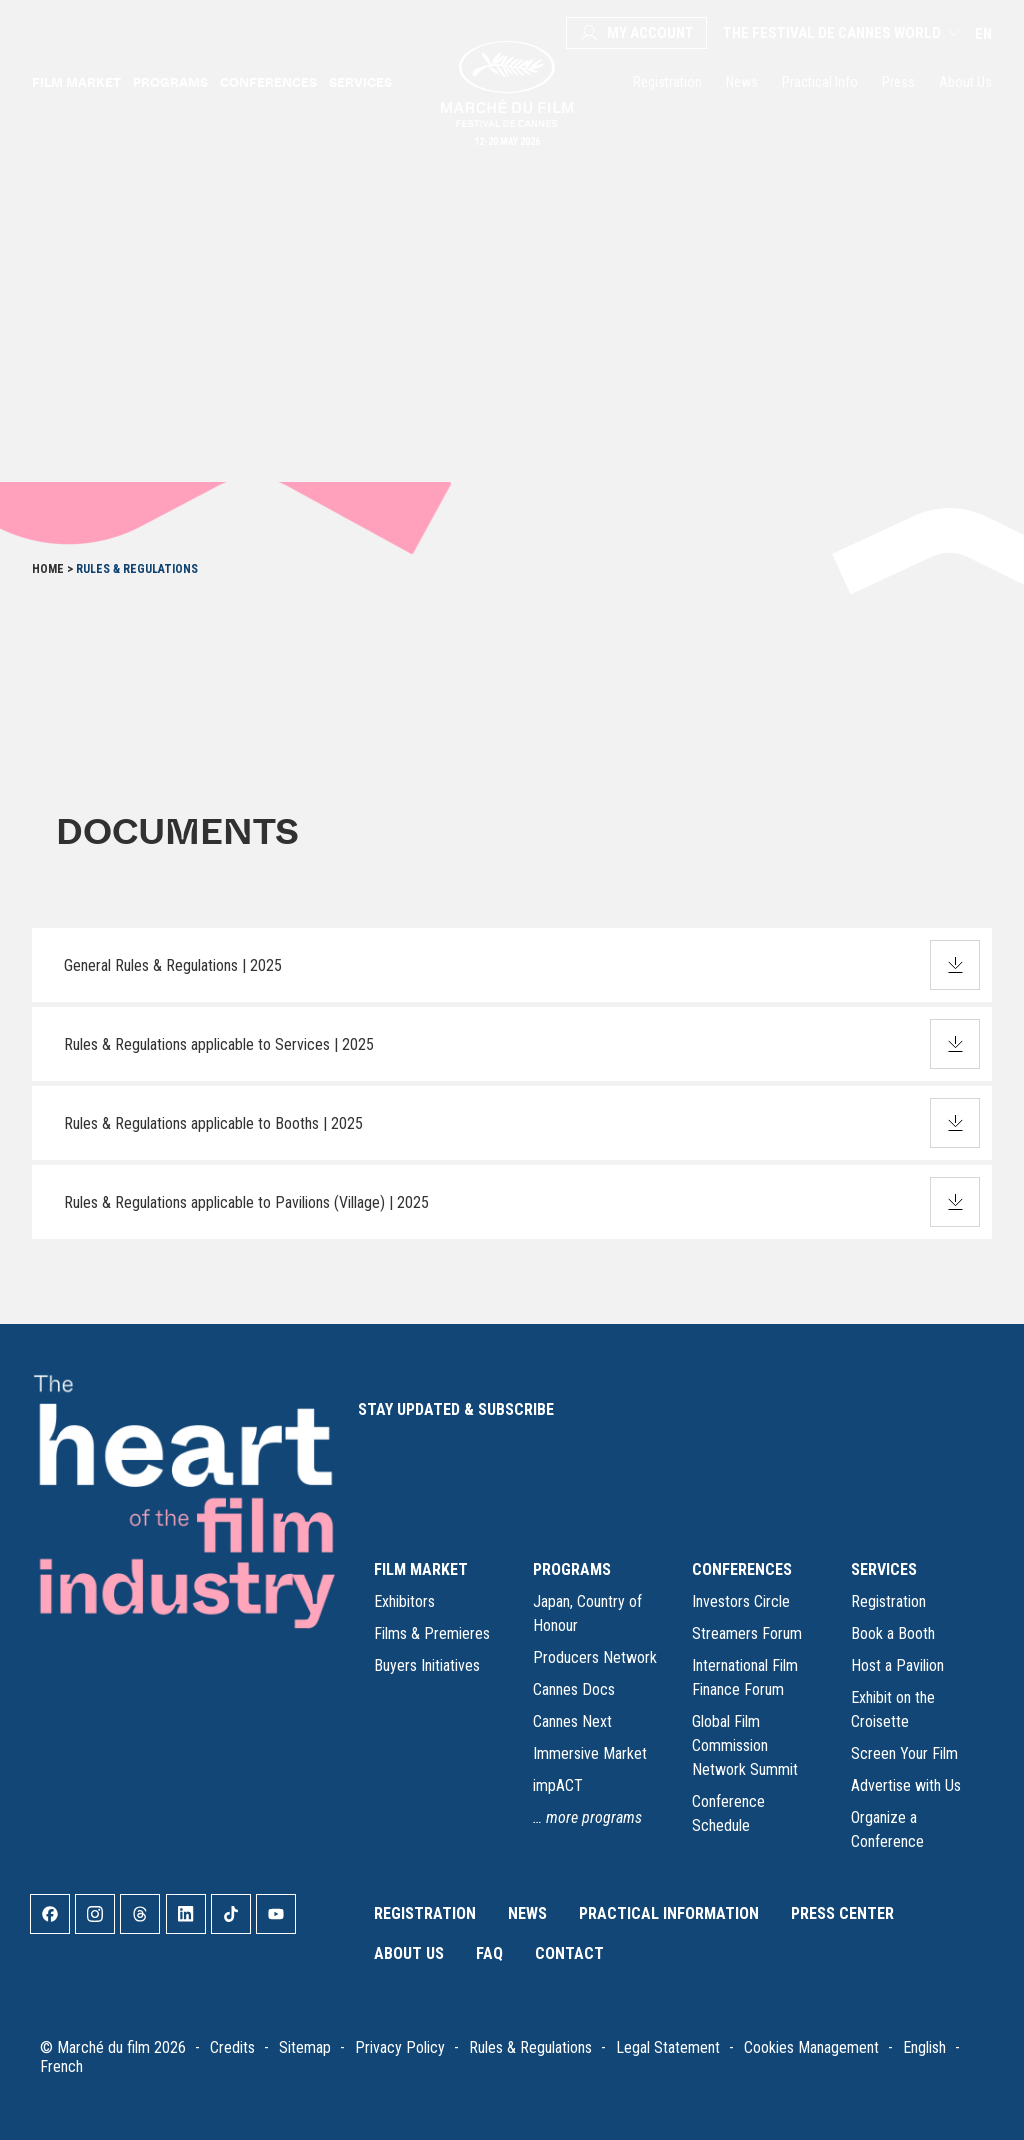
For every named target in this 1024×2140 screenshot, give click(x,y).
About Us (965, 82)
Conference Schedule (728, 1813)
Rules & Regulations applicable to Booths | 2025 (213, 1123)
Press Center (842, 1913)
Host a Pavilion (897, 1665)
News (742, 82)
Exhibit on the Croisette (893, 1709)
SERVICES (884, 1569)
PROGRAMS (572, 1569)
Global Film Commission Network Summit (745, 1745)
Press (898, 82)
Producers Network (595, 1657)
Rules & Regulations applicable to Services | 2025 (219, 1044)
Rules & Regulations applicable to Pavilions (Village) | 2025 (246, 1202)
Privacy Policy (400, 2047)
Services (360, 82)
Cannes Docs (574, 1689)
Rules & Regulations (530, 2047)
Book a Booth (893, 1633)
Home (48, 569)
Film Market (76, 82)
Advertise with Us (906, 1785)
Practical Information (669, 1913)
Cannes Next (572, 1721)
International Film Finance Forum (745, 1677)
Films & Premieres (432, 1633)
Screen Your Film (904, 1753)
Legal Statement (668, 2047)
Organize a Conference (887, 1829)
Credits (232, 2047)
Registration (667, 82)
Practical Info (820, 82)
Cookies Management (811, 2047)
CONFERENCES (742, 1569)
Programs (170, 82)
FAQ (489, 1953)
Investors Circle (741, 1601)
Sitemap (305, 2047)
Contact (569, 1953)
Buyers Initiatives (427, 1665)
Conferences (268, 82)
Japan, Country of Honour (587, 1613)
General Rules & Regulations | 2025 (173, 965)
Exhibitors (404, 1601)
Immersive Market (590, 1753)
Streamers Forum (747, 1633)
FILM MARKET (421, 1569)
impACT (558, 1785)
